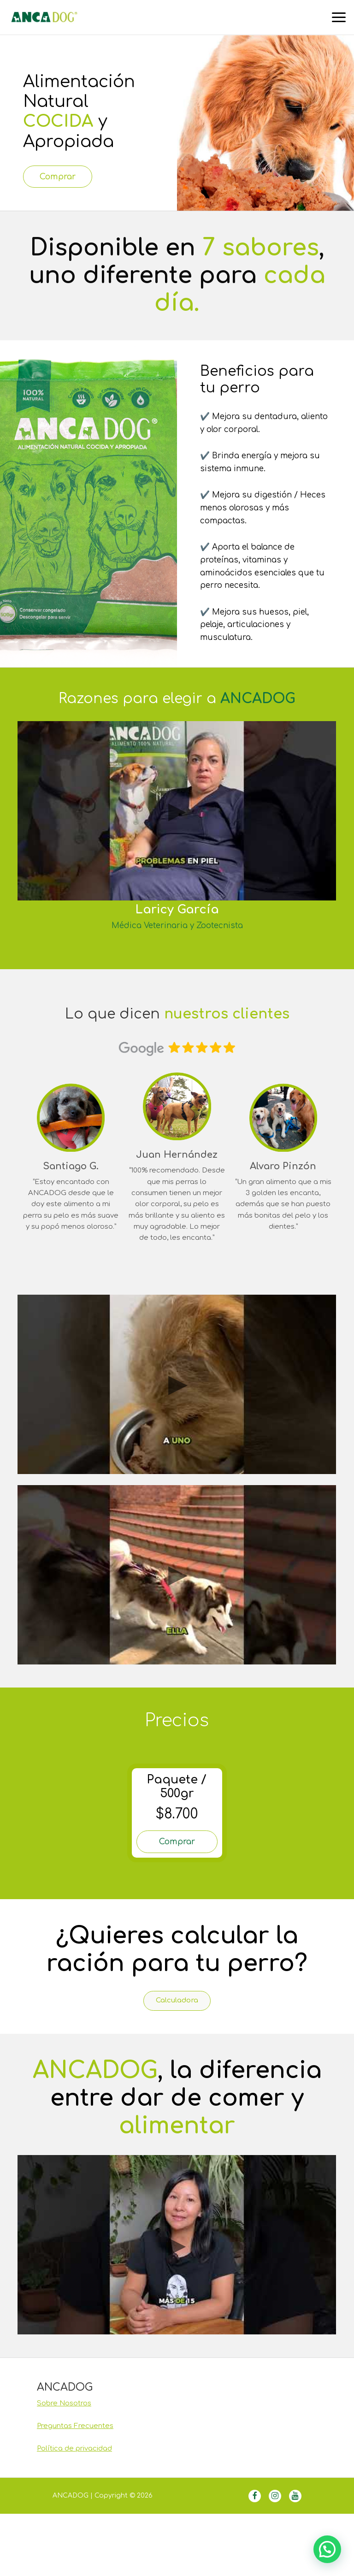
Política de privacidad (74, 2459)
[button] (327, 2549)
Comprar (68, 177)
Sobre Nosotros (64, 2414)
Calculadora (177, 2009)
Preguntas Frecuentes (75, 2436)
